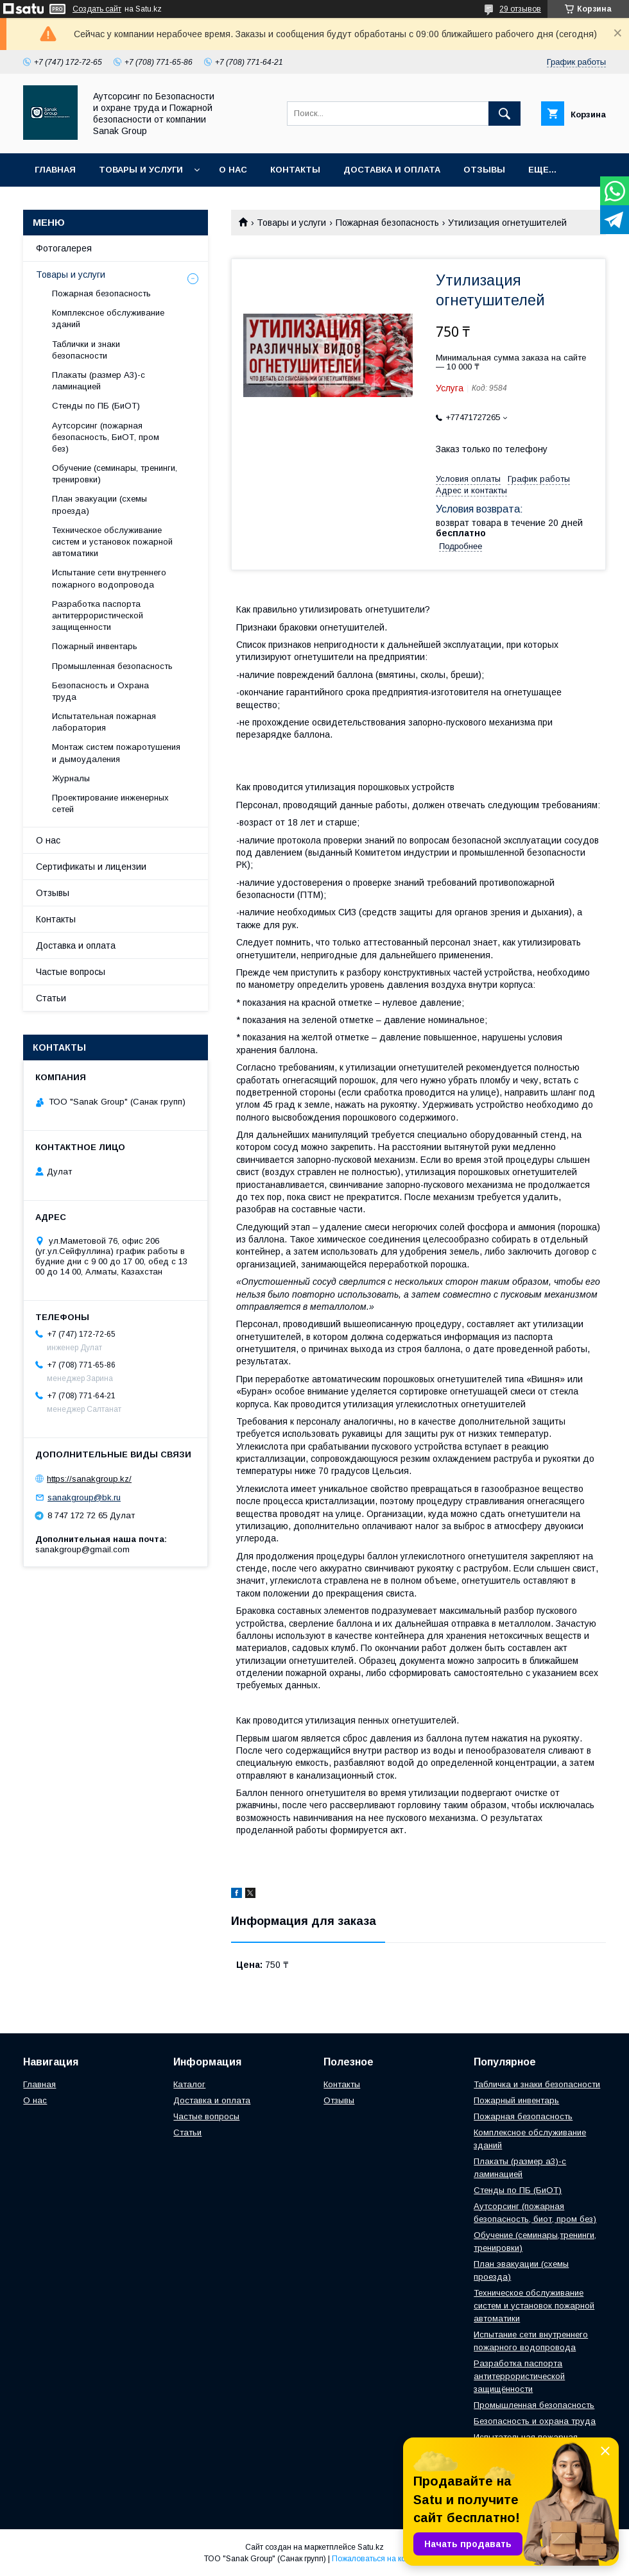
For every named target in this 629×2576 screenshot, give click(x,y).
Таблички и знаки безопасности (86, 349)
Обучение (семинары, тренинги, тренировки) (114, 473)
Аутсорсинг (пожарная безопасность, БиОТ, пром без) (105, 437)
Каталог (189, 2084)
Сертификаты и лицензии (91, 866)
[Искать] (504, 113)
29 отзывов (520, 8)
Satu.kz (371, 2547)
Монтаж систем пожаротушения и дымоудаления (116, 752)
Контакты (295, 169)
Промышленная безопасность (112, 666)
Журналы (71, 778)
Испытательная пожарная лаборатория (104, 722)
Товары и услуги (141, 169)
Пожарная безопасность (387, 222)
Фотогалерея (64, 248)
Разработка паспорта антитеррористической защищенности (97, 615)
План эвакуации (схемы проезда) (99, 504)
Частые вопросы (70, 972)
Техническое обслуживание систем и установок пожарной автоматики (112, 541)
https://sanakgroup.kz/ (89, 1479)
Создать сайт (97, 8)
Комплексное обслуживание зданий (108, 318)
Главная (55, 169)
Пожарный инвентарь (94, 646)
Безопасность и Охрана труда (100, 691)
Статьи (51, 998)
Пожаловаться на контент (379, 2558)
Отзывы (484, 169)
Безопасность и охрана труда (535, 2421)
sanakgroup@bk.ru (84, 1497)
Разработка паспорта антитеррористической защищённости (519, 2376)
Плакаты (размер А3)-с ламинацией (98, 380)
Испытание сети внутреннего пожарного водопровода (109, 578)
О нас (233, 169)
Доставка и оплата (391, 169)
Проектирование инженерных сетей (110, 803)
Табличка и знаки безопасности (537, 2084)
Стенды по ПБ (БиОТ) (96, 406)
